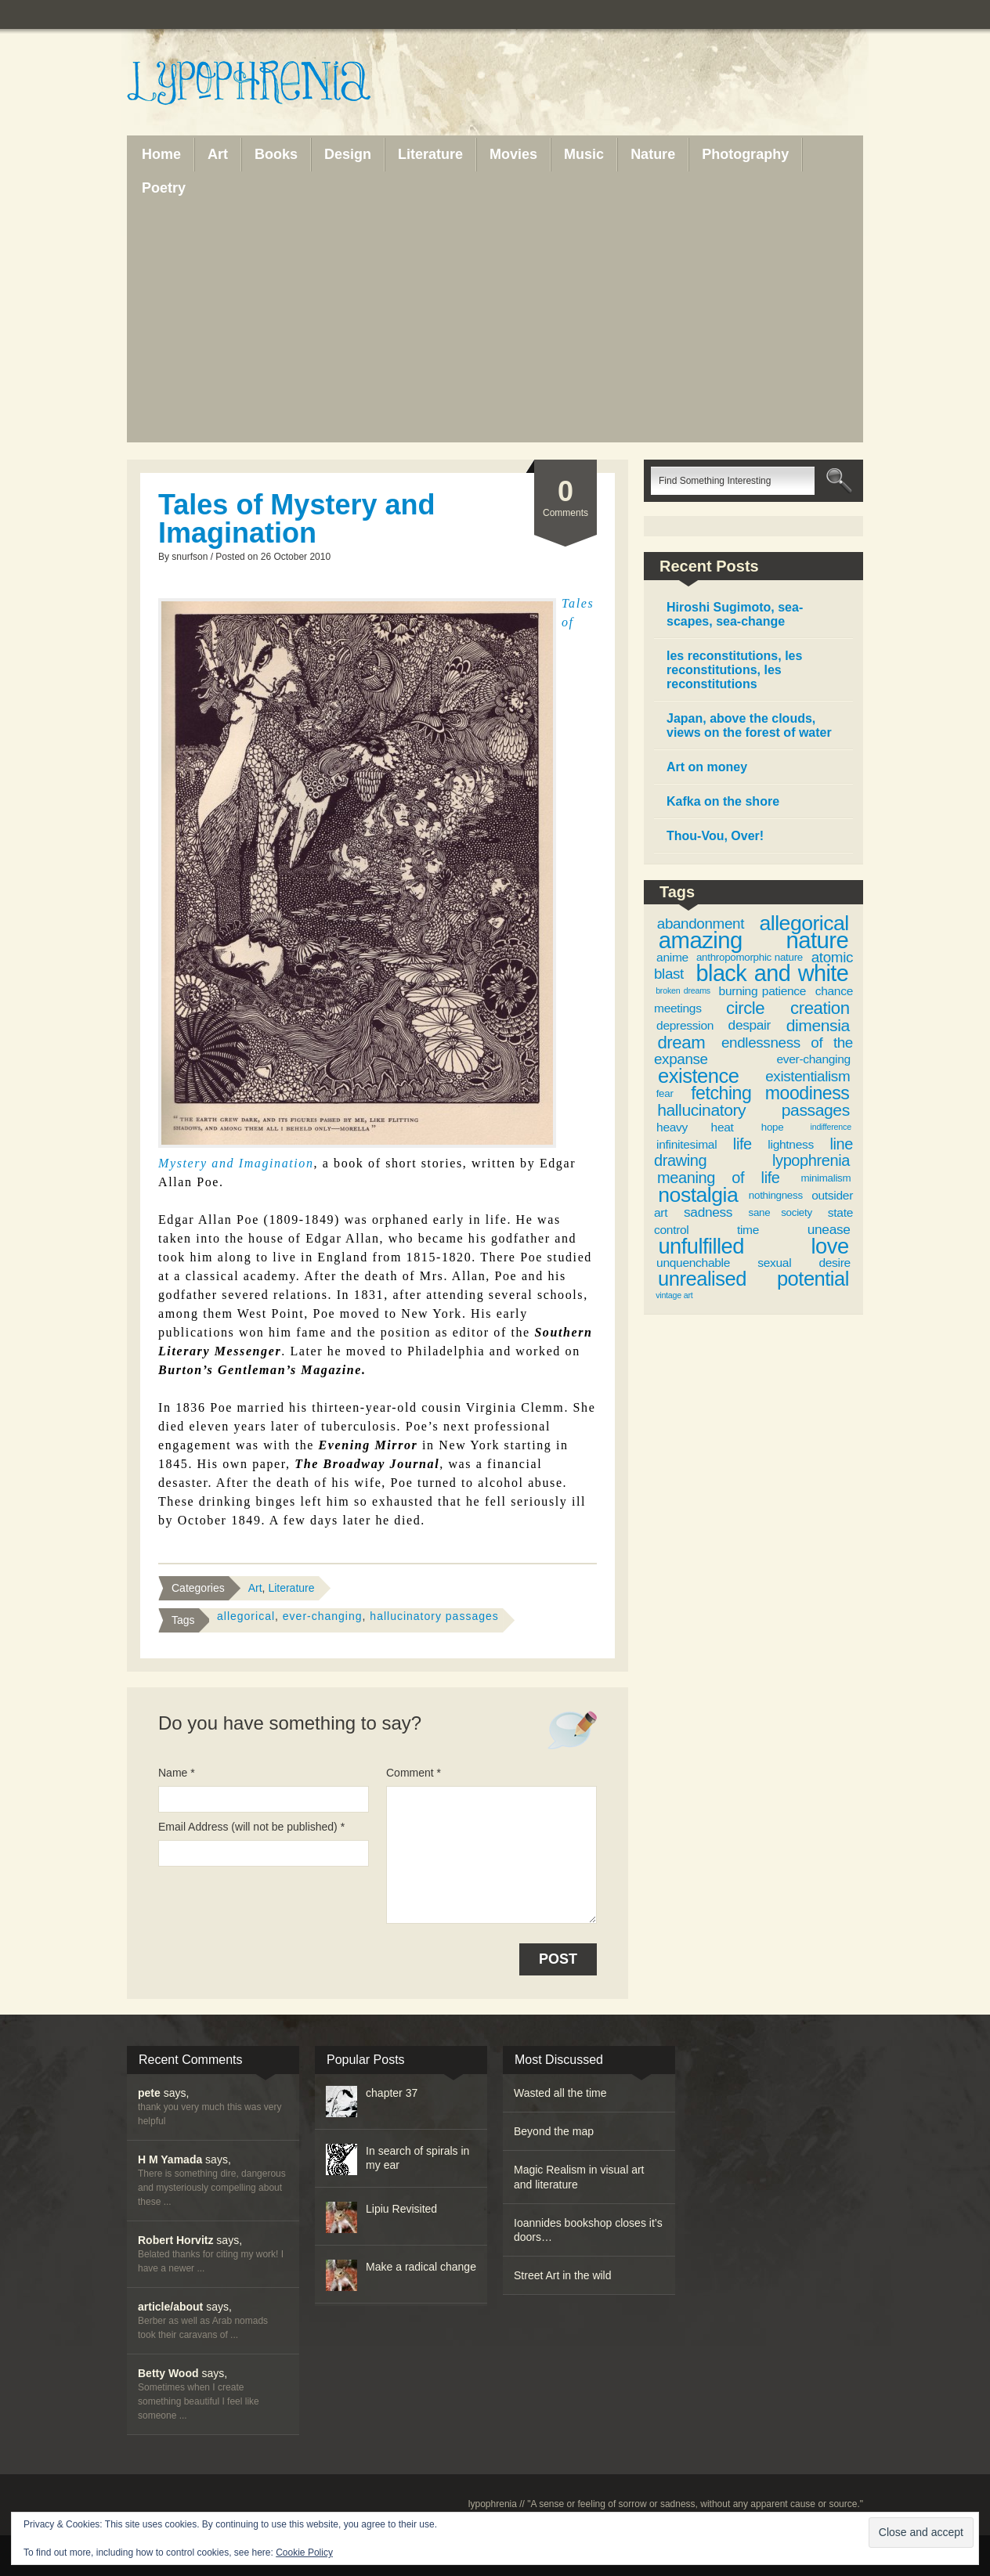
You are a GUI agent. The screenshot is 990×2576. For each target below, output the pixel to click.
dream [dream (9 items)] (681, 1042)
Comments (565, 496)
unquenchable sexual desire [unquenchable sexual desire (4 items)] (753, 1262)
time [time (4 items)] (748, 1229)
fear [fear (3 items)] (665, 1093)
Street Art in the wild (563, 2275)
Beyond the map (554, 2131)
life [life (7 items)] (742, 1144)
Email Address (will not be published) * (251, 1826)
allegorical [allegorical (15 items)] (804, 923)
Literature (291, 1588)
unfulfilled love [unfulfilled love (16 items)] (753, 1246)
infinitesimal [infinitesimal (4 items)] (686, 1144)
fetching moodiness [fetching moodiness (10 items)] (770, 1093)
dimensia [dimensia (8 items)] (818, 1025)
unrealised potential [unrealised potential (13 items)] (753, 1279)
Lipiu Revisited (401, 2209)
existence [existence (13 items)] (698, 1076)
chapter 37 (391, 2093)
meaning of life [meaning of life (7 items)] (718, 1177)
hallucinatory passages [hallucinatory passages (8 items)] (753, 1110)
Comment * (413, 1772)
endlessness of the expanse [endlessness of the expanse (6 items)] (753, 1051)
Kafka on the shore (723, 801)
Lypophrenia (283, 83)
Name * (176, 1772)
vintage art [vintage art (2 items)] (674, 1295)
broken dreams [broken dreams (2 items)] (683, 990)
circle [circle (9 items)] (745, 1008)
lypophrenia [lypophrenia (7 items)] (811, 1160)
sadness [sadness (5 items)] (708, 1212)
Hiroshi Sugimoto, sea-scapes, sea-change (735, 614)
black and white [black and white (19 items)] (772, 973)
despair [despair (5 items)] (749, 1025)
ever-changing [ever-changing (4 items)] (813, 1059)
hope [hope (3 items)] (772, 1127)
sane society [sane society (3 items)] (780, 1212)
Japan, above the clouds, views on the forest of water (749, 725)
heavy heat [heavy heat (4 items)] (694, 1127)
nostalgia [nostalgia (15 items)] (698, 1195)
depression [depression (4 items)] (685, 1025)
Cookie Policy (304, 2552)
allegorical (246, 1616)
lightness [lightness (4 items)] (791, 1144)
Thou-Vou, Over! (715, 835)
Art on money (707, 767)
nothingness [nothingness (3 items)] (776, 1195)
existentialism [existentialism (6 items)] (807, 1076)
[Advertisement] (495, 322)
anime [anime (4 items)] (672, 957)
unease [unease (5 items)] (829, 1229)
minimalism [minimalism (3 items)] (825, 1178)
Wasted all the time (560, 2093)
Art (255, 1588)
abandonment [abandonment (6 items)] (700, 923)
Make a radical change (421, 2266)
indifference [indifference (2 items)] (831, 1126)
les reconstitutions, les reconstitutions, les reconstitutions (734, 670)
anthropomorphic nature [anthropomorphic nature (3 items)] (749, 957)
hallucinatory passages (434, 1616)
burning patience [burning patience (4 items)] (763, 991)
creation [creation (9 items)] (820, 1008)
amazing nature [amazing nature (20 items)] (753, 940)
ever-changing (323, 1616)
